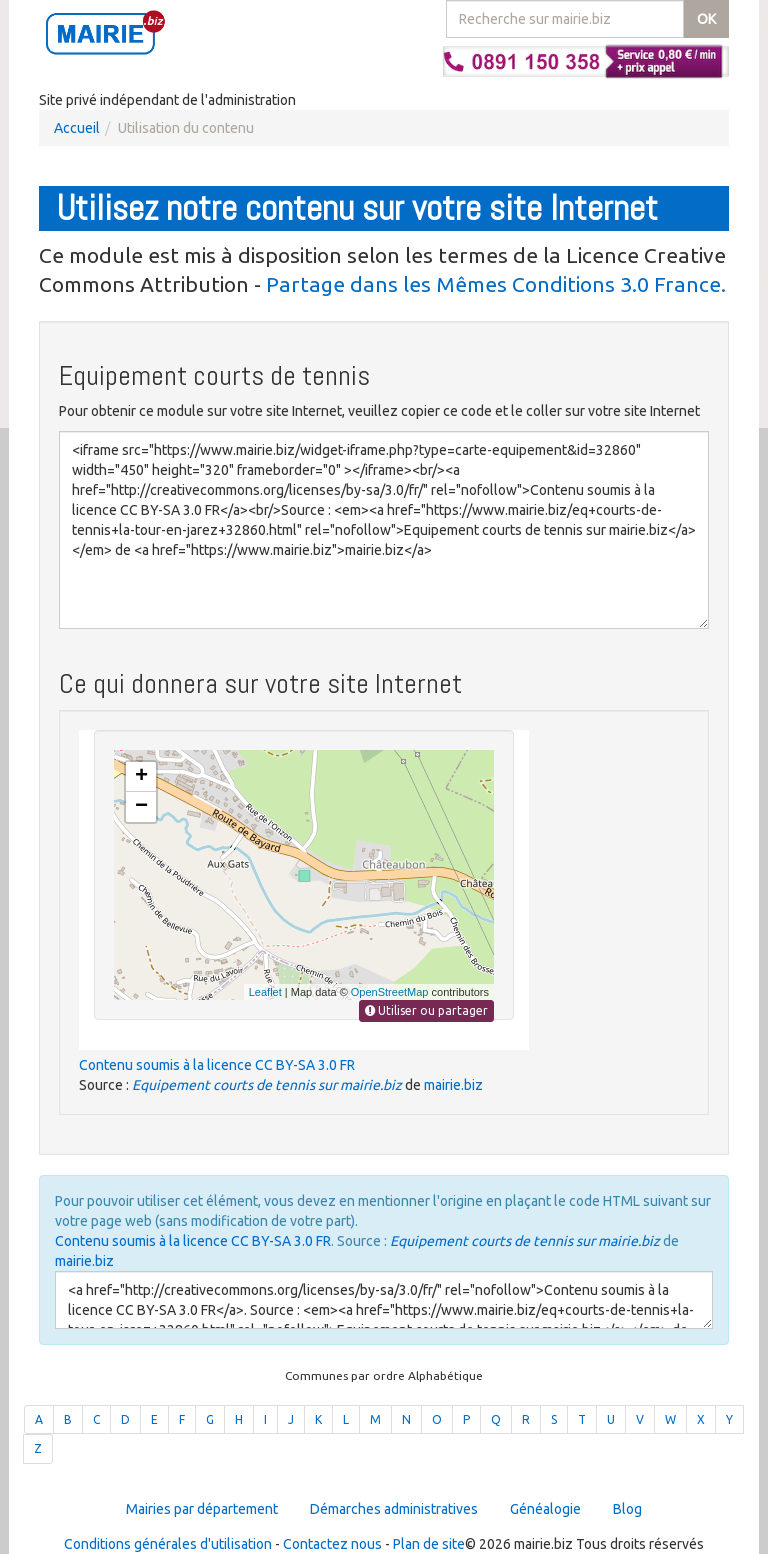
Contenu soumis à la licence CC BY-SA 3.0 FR (217, 1065)
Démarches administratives (394, 1509)
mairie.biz (453, 1085)
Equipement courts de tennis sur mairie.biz (267, 1085)
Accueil (77, 128)
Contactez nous (332, 1544)
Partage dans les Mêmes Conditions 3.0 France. (496, 284)
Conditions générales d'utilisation (168, 1544)
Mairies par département (202, 1509)
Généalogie (545, 1509)
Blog (627, 1509)
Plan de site (429, 1544)
